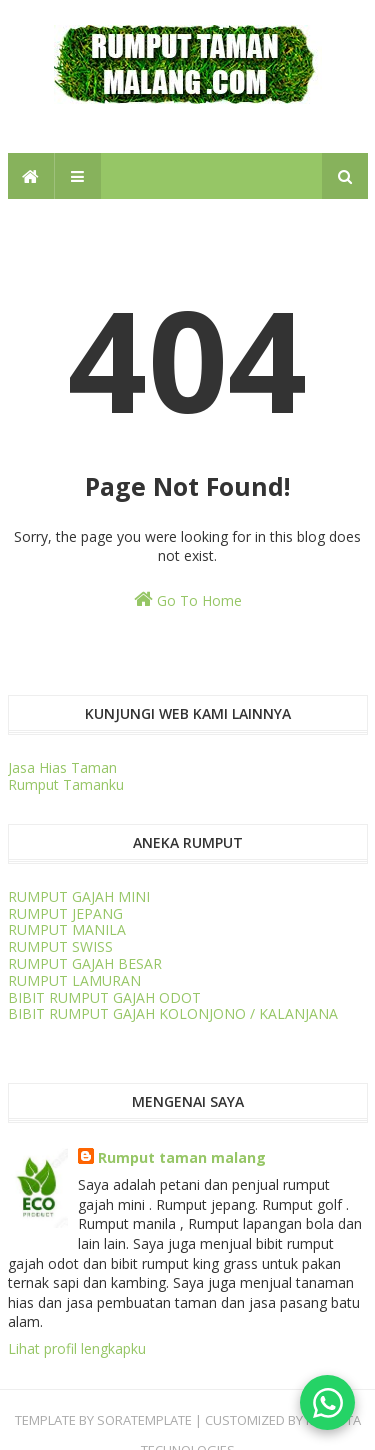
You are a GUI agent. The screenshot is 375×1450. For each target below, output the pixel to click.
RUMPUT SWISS (60, 946)
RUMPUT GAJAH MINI (79, 896)
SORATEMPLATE (144, 1420)
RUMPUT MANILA (67, 929)
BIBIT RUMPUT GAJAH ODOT (104, 997)
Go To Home (188, 599)
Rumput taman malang (182, 1157)
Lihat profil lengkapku (77, 1348)
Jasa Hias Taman (62, 767)
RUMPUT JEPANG (65, 913)
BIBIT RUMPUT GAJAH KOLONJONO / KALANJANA (173, 1013)
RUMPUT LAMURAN (74, 980)
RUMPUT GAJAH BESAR (85, 963)
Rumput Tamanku (66, 784)
